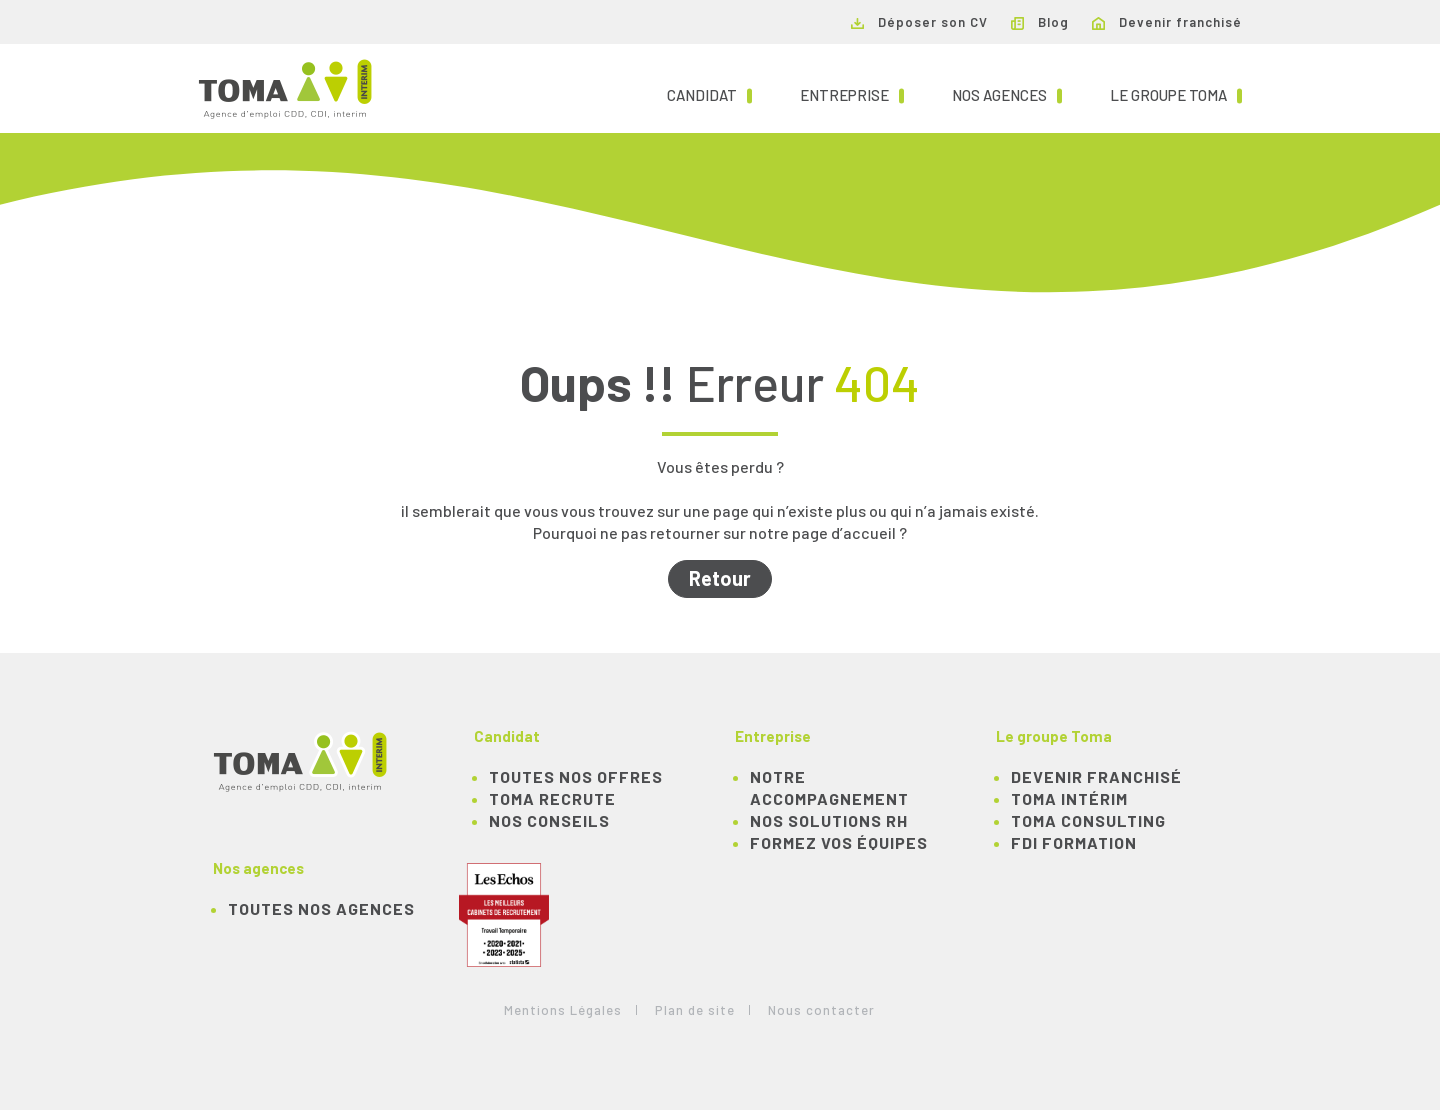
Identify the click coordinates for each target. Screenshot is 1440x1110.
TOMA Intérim (1069, 798)
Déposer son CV (919, 22)
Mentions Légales (563, 1010)
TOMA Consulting (1088, 820)
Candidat (709, 94)
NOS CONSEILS (549, 820)
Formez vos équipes (839, 842)
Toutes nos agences (321, 908)
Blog (1040, 22)
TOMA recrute (552, 798)
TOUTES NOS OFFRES (576, 776)
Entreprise (852, 94)
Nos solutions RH (829, 820)
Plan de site (695, 1010)
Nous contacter (821, 1010)
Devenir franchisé (1167, 22)
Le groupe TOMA (1176, 94)
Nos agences (1007, 94)
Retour (720, 578)
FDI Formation (1074, 842)
